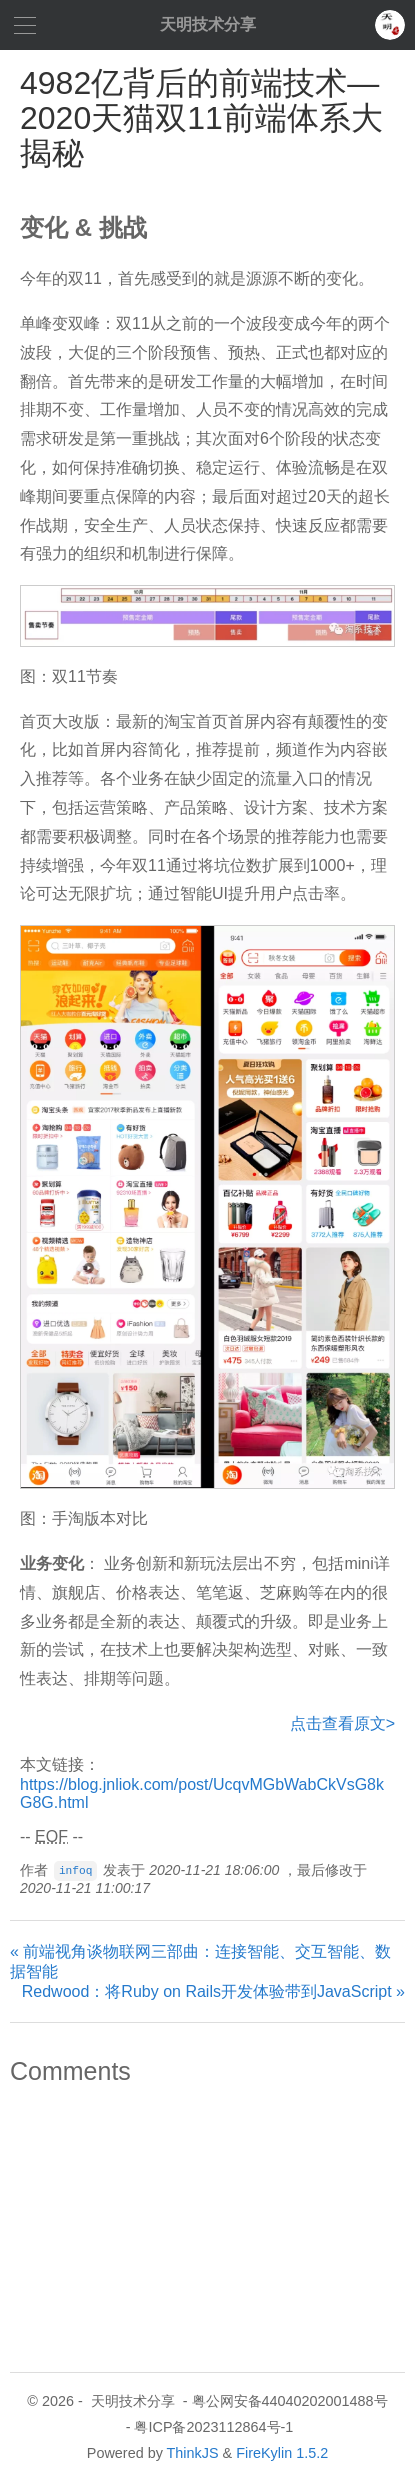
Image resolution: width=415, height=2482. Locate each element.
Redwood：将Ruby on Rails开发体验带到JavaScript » (213, 1991)
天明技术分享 (208, 24)
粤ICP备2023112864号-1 (213, 2427)
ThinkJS (193, 2453)
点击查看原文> (342, 1723)
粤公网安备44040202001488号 (290, 2401)
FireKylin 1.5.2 (282, 2453)
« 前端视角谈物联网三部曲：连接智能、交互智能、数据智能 (200, 1961)
